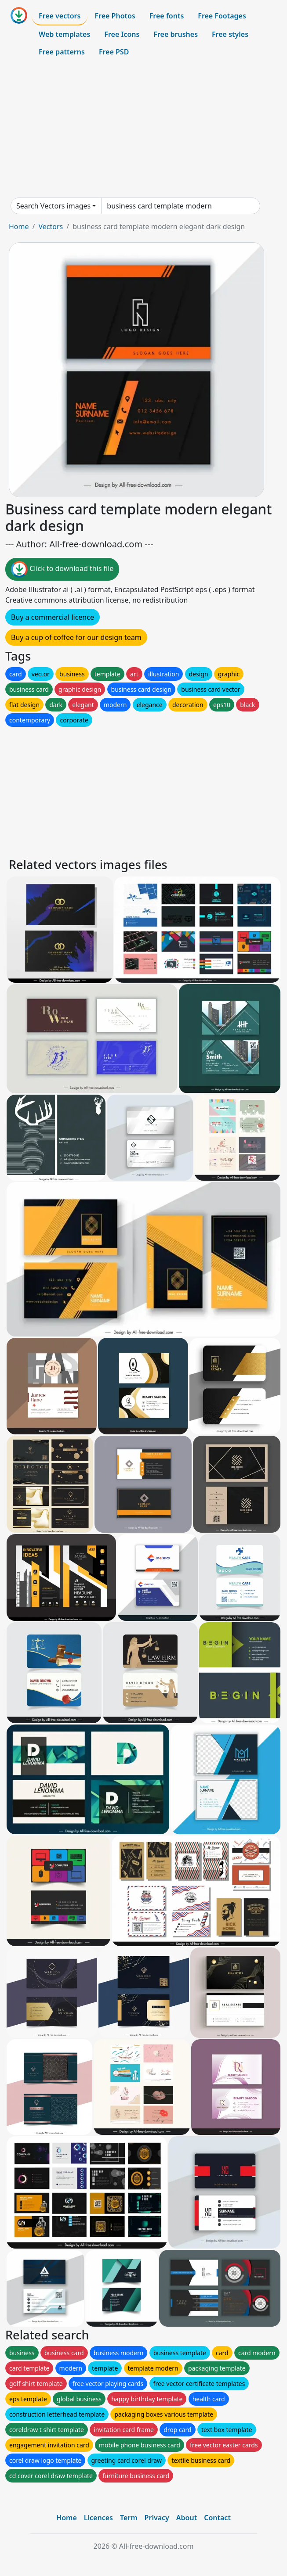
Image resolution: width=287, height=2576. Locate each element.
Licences (98, 2517)
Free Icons (121, 34)
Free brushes (175, 34)
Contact (217, 2517)
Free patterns (62, 52)
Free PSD (114, 52)
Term (129, 2517)
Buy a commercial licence (52, 617)
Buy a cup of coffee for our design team (76, 637)
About (186, 2517)
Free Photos (114, 16)
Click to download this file (62, 569)
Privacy (157, 2517)
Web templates (64, 34)
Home (19, 226)
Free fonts (166, 16)
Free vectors (59, 16)
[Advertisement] (143, 129)
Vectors (50, 226)
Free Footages (222, 16)
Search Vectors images (53, 206)
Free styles (230, 34)
